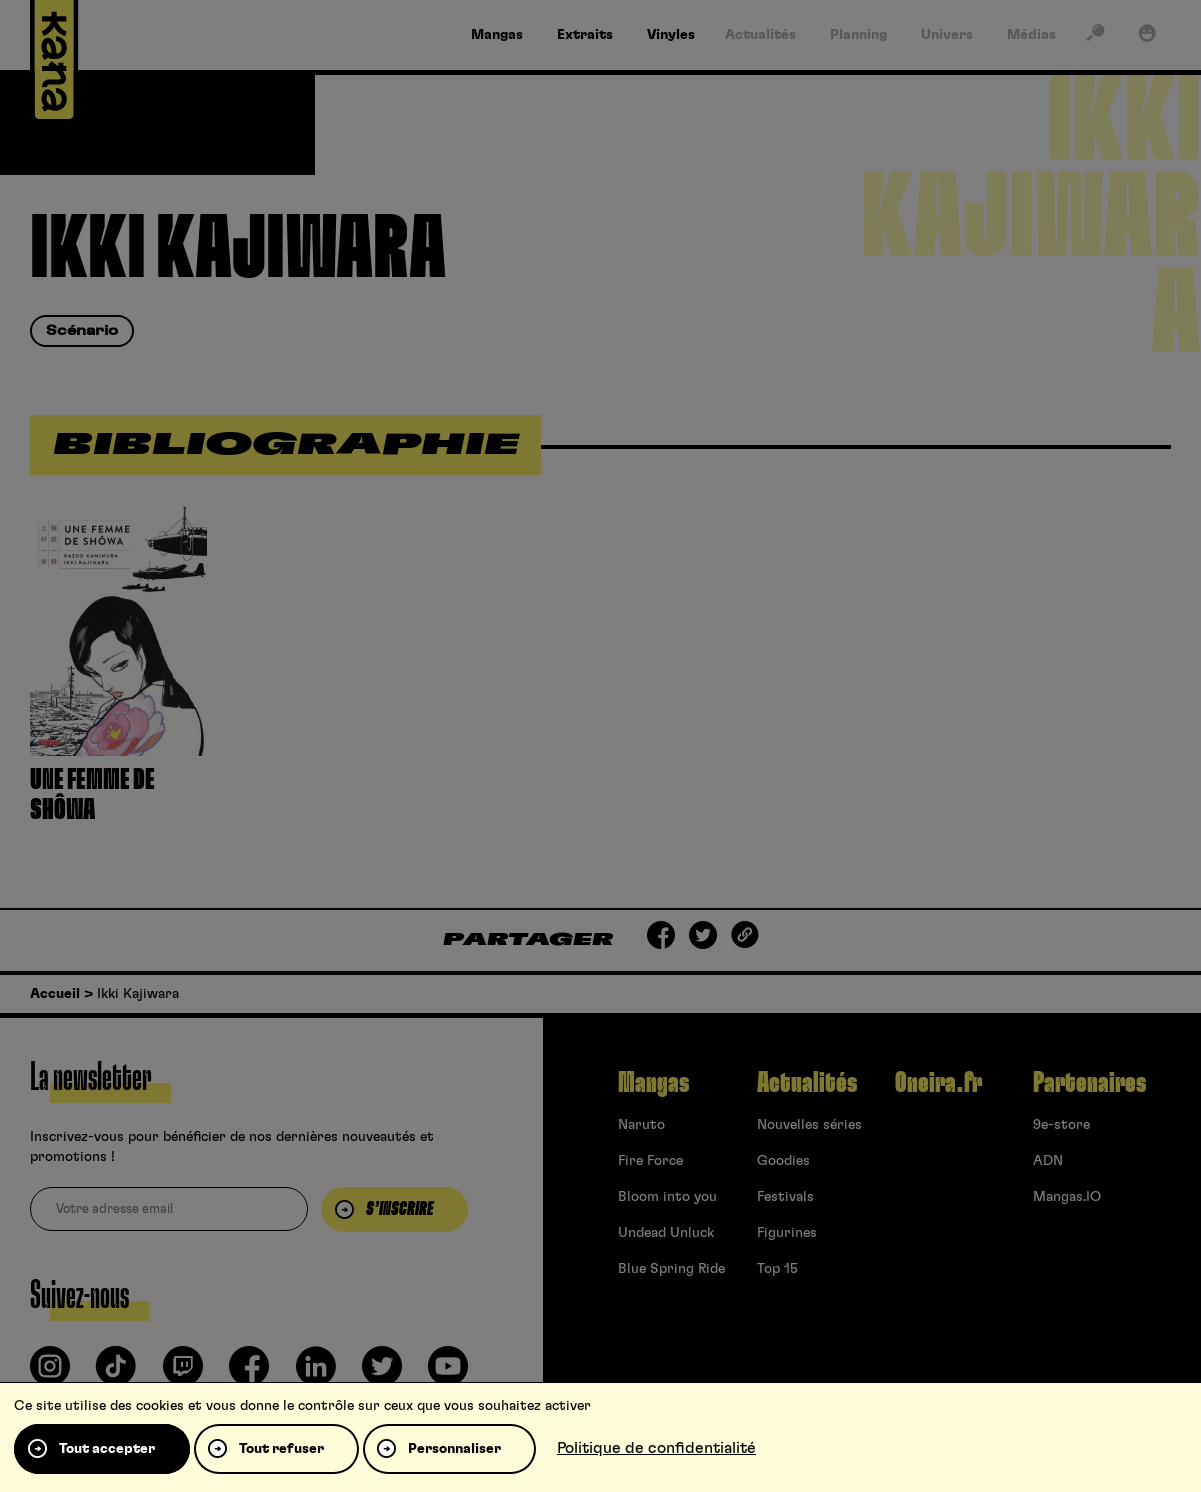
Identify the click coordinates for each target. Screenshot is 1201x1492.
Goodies (783, 1161)
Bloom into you (667, 1197)
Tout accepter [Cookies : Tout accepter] (107, 1449)
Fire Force (650, 1161)
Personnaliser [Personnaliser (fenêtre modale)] (454, 1449)
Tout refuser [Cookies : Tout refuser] (281, 1449)
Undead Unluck (666, 1233)
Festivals (785, 1197)
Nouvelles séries (809, 1125)
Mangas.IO (1067, 1197)
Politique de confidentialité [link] (656, 1448)
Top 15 (777, 1269)
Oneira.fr (938, 1083)
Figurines (787, 1233)
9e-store (1061, 1125)
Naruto (641, 1125)
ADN (1048, 1161)
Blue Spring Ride (671, 1269)
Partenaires (1089, 1083)
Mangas (653, 1083)
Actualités (807, 1083)
